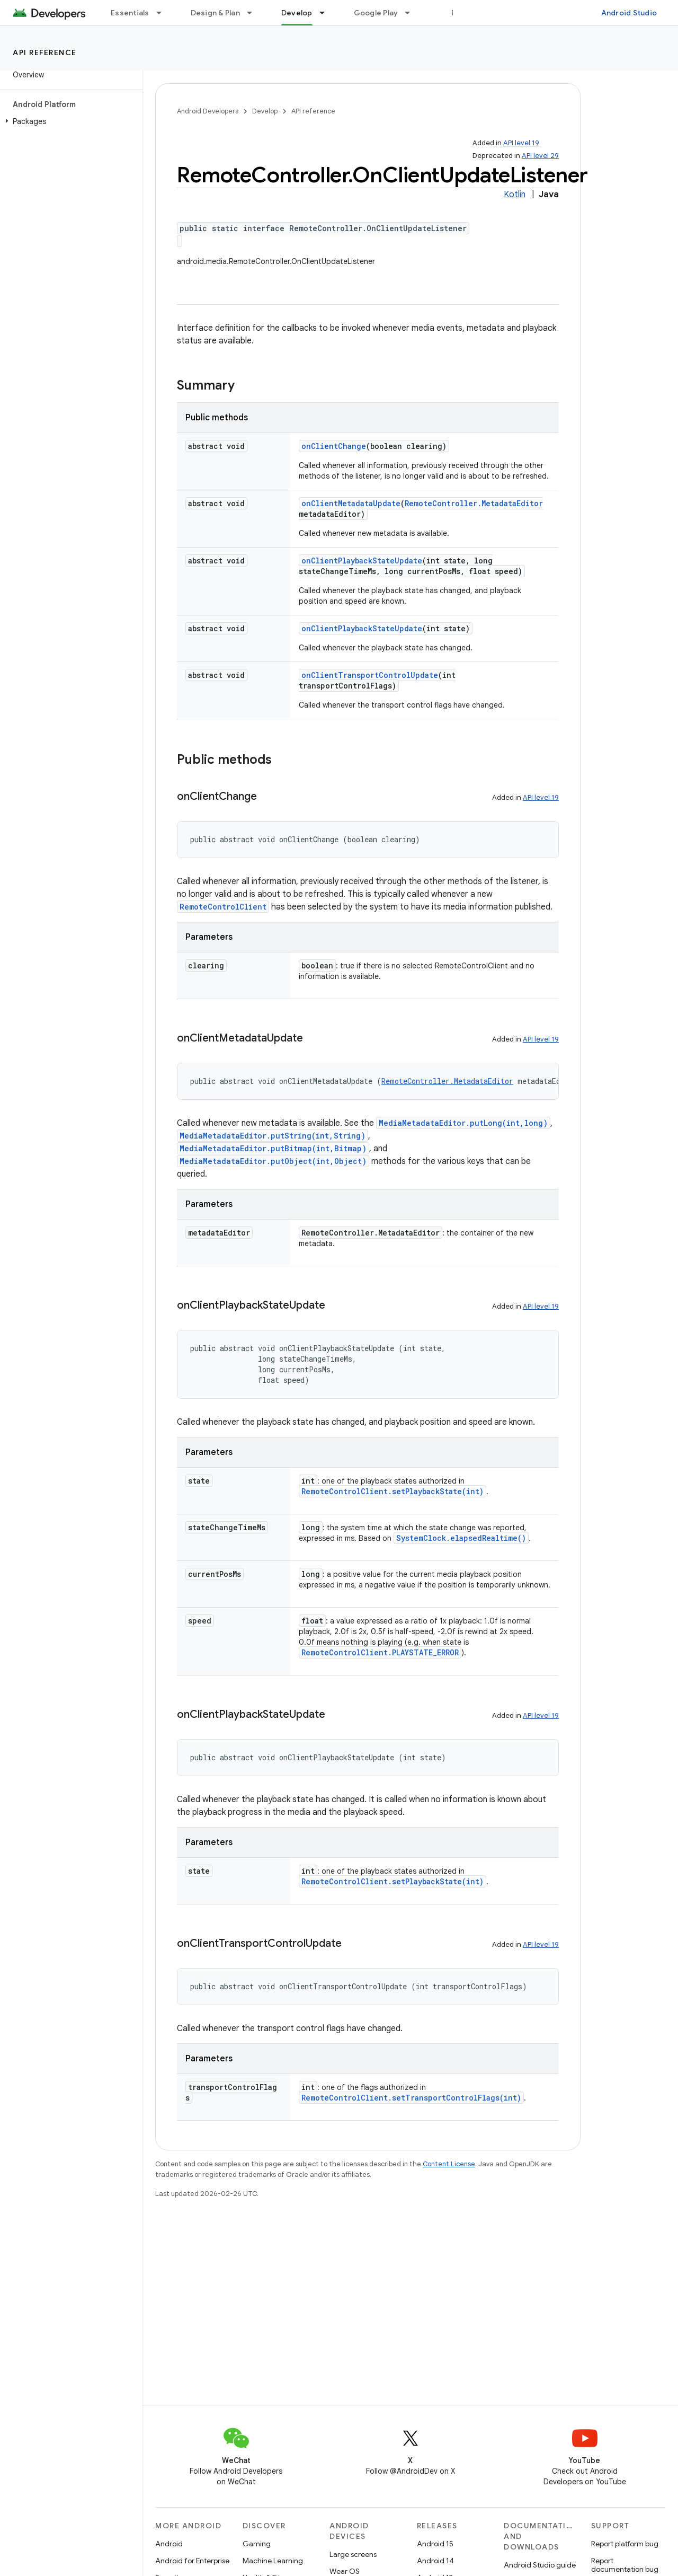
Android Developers (207, 111)
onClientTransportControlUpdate (369, 675)
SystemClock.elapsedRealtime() (461, 1538)
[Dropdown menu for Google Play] (412, 12)
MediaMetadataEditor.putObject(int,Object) (273, 1161)
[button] (69, 121)
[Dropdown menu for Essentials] (163, 12)
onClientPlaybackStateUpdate (361, 560)
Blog (459, 12)
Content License (449, 2163)
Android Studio (629, 12)
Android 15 (435, 2543)
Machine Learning (273, 2560)
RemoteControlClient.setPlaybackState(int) (392, 1491)
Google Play (376, 12)
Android (169, 2543)
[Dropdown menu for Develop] (327, 12)
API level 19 (521, 142)
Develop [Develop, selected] (297, 12)
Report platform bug (624, 2543)
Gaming (257, 2543)
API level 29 (540, 155)
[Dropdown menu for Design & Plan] (254, 12)
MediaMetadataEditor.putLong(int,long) (463, 1123)
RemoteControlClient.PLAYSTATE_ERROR (380, 1652)
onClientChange (333, 446)
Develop (265, 111)
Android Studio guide (540, 2565)
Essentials (130, 12)
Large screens (353, 2554)
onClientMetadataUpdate (350, 503)
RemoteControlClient (223, 907)
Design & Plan (215, 12)
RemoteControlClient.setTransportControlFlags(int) (411, 2098)
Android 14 (435, 2560)
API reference (45, 52)
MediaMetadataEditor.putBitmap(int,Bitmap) (273, 1148)
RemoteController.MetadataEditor (474, 503)
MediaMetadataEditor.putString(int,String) (272, 1136)
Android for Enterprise (192, 2560)
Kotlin (514, 194)
